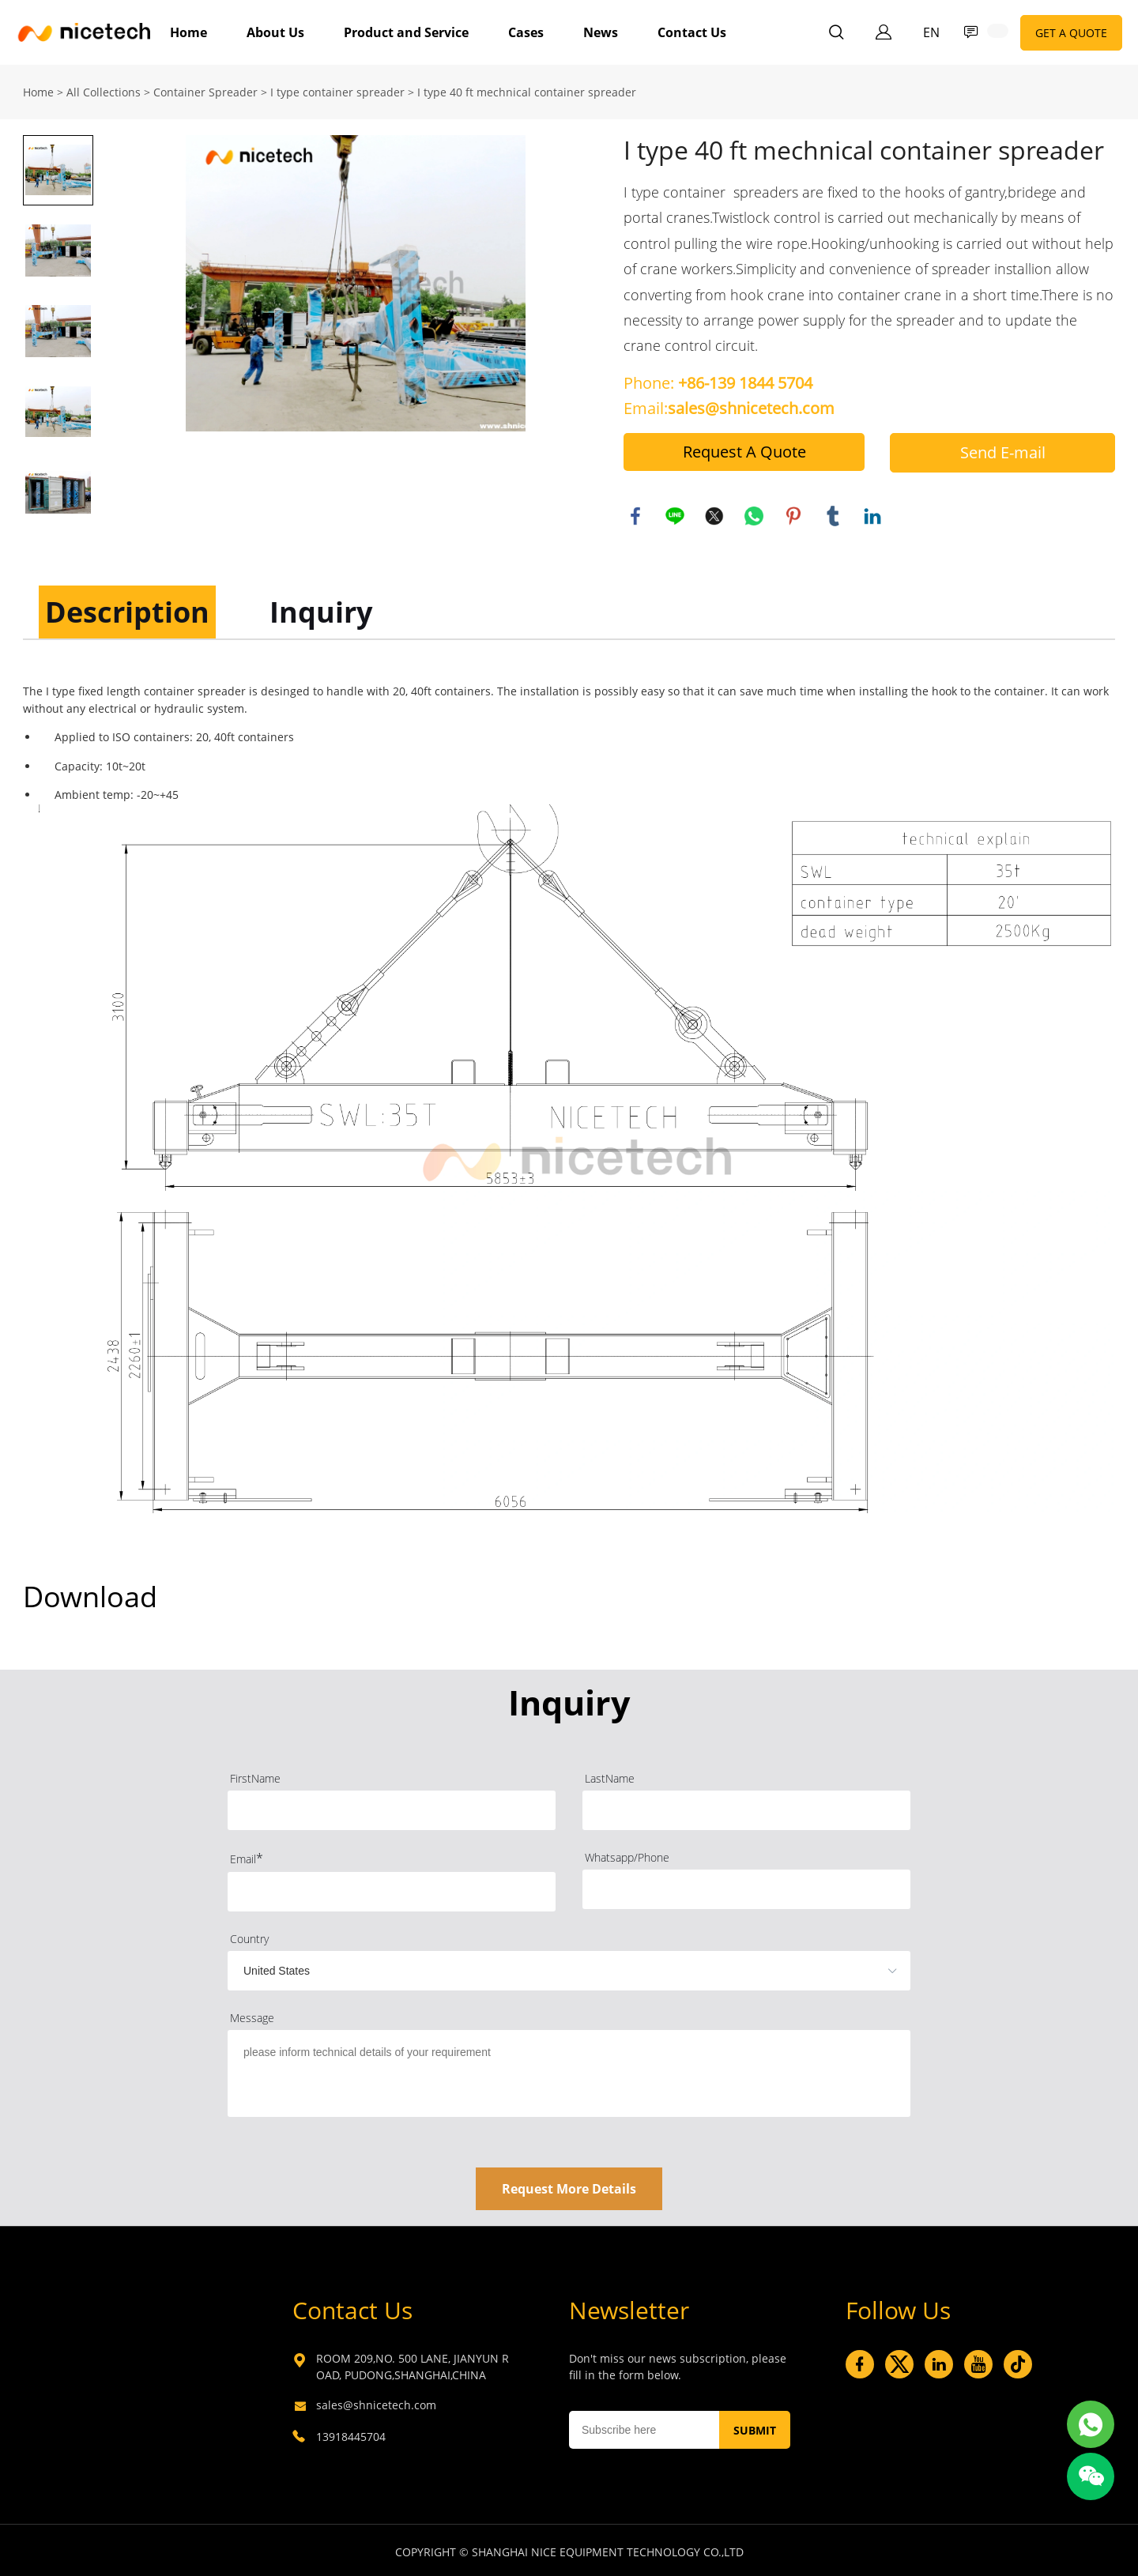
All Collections (103, 88)
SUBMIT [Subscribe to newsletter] (754, 2427)
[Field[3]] (392, 1888)
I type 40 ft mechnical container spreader (526, 88)
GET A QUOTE (1071, 32)
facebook (635, 513)
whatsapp (754, 513)
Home (188, 32)
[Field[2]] (746, 1807)
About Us (275, 32)
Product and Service (406, 32)
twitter (714, 513)
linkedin (872, 513)
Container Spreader (205, 88)
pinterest (793, 513)
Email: (729, 405)
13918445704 (351, 2433)
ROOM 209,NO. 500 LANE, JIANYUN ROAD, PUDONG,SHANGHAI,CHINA (412, 2363)
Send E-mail (1003, 449)
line (675, 513)
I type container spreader (337, 88)
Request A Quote (744, 448)
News (600, 32)
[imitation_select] (545, 1967)
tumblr (833, 513)
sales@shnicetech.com (376, 2401)
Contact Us (692, 32)
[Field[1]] (392, 1807)
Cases (526, 32)
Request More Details (569, 2185)
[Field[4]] (746, 1886)
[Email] (644, 2427)
